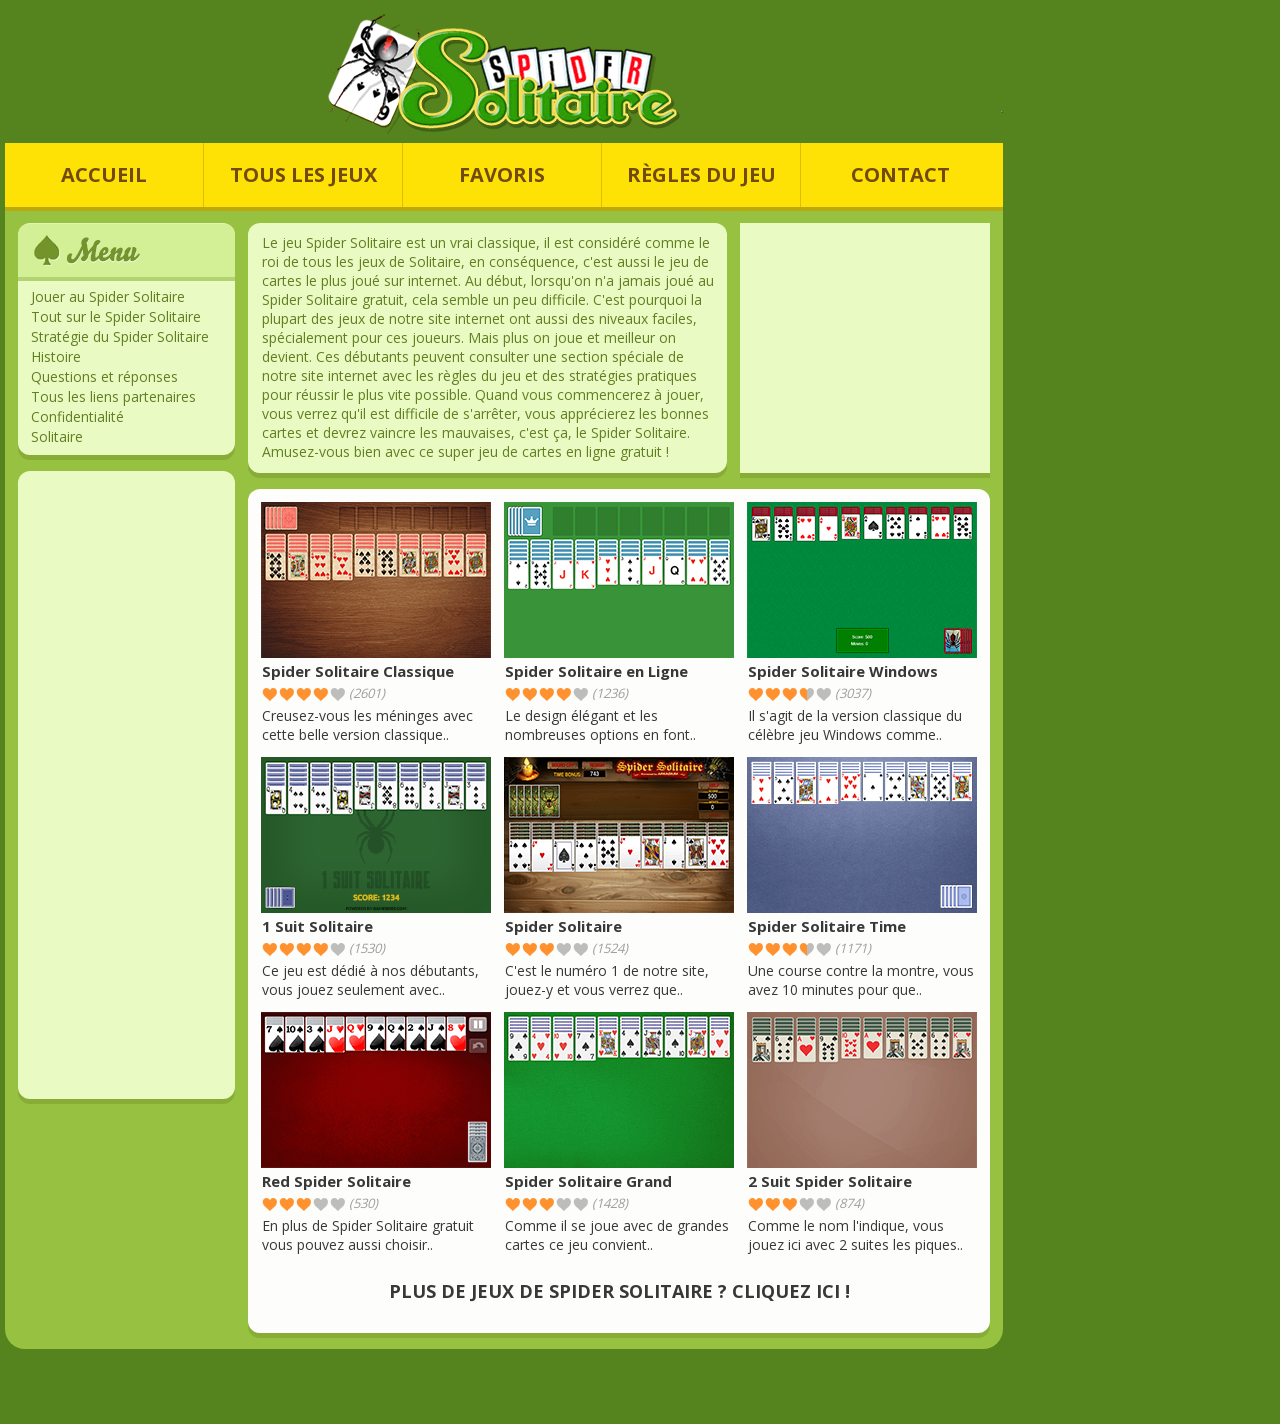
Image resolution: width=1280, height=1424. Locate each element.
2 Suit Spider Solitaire (830, 1181)
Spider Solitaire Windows (843, 671)
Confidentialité (77, 416)
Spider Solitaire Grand (588, 1181)
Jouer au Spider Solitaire (108, 296)
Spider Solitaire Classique (358, 671)
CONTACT (900, 174)
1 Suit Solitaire (317, 926)
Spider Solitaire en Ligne (596, 671)
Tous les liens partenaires (113, 396)
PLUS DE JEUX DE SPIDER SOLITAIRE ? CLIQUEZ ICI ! (619, 1291)
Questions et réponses (104, 376)
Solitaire (57, 436)
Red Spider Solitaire (336, 1181)
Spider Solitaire (563, 926)
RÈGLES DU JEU (701, 174)
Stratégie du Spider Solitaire (120, 336)
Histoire (56, 356)
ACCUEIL (104, 174)
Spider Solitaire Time (827, 926)
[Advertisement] (127, 785)
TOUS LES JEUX (303, 174)
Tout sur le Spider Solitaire (116, 316)
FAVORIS (502, 174)
